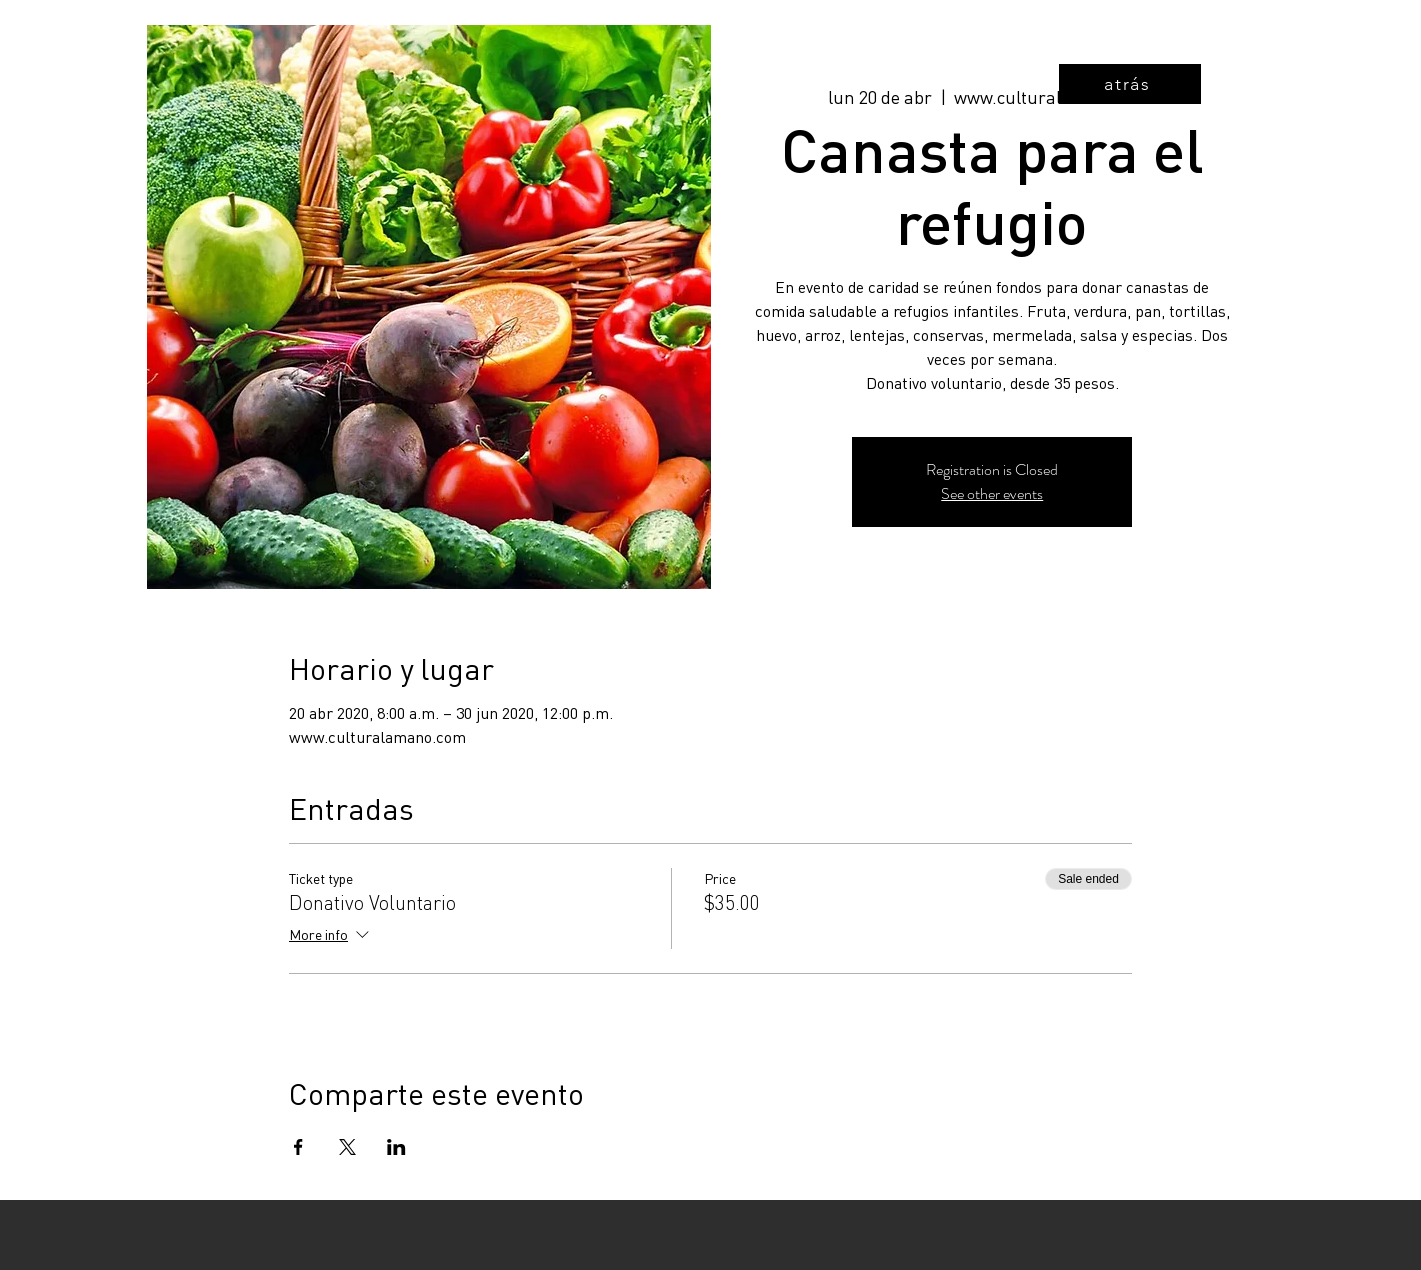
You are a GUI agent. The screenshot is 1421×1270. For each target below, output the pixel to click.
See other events (992, 493)
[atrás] (1130, 84)
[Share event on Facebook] (298, 1147)
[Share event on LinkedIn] (396, 1147)
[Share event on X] (347, 1147)
